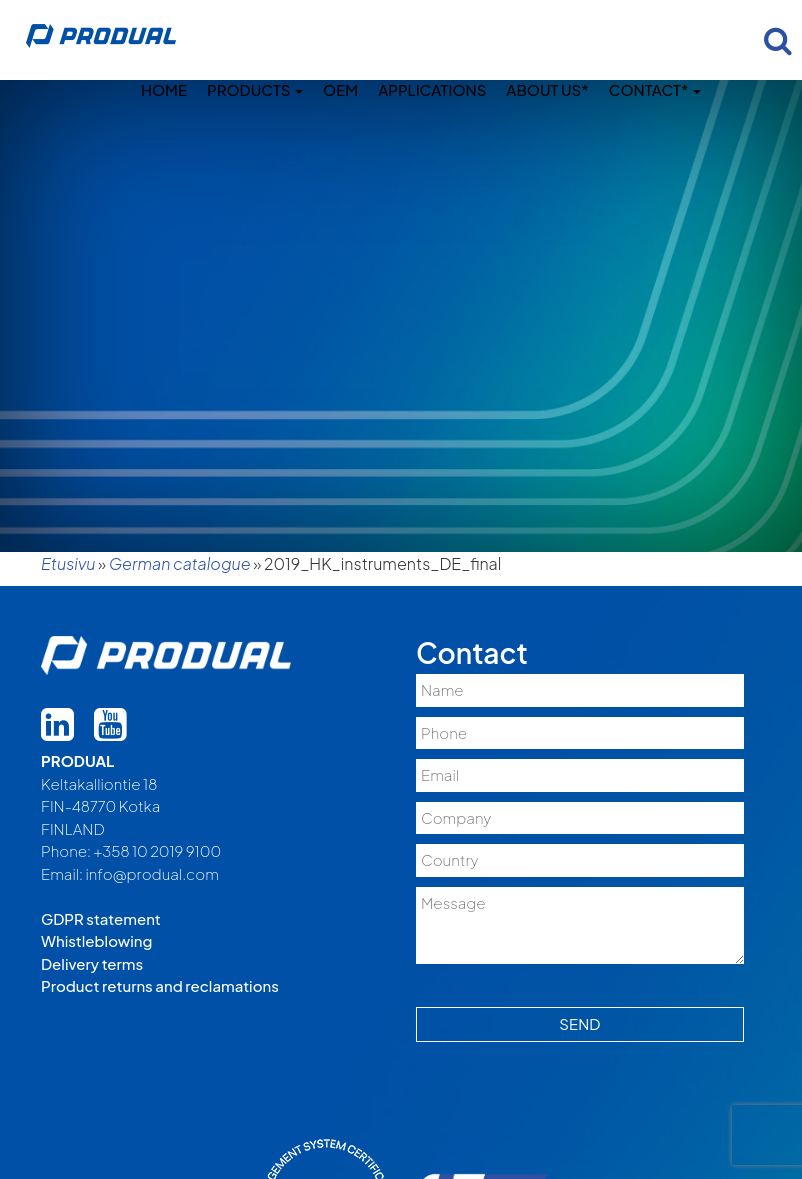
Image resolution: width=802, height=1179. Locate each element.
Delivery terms (92, 963)
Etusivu (68, 563)
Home (164, 89)
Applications (432, 89)
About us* (547, 89)
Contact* (655, 89)
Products (255, 89)
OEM (340, 89)
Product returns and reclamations (160, 985)
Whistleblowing (96, 940)
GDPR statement (101, 918)
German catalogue (180, 563)
